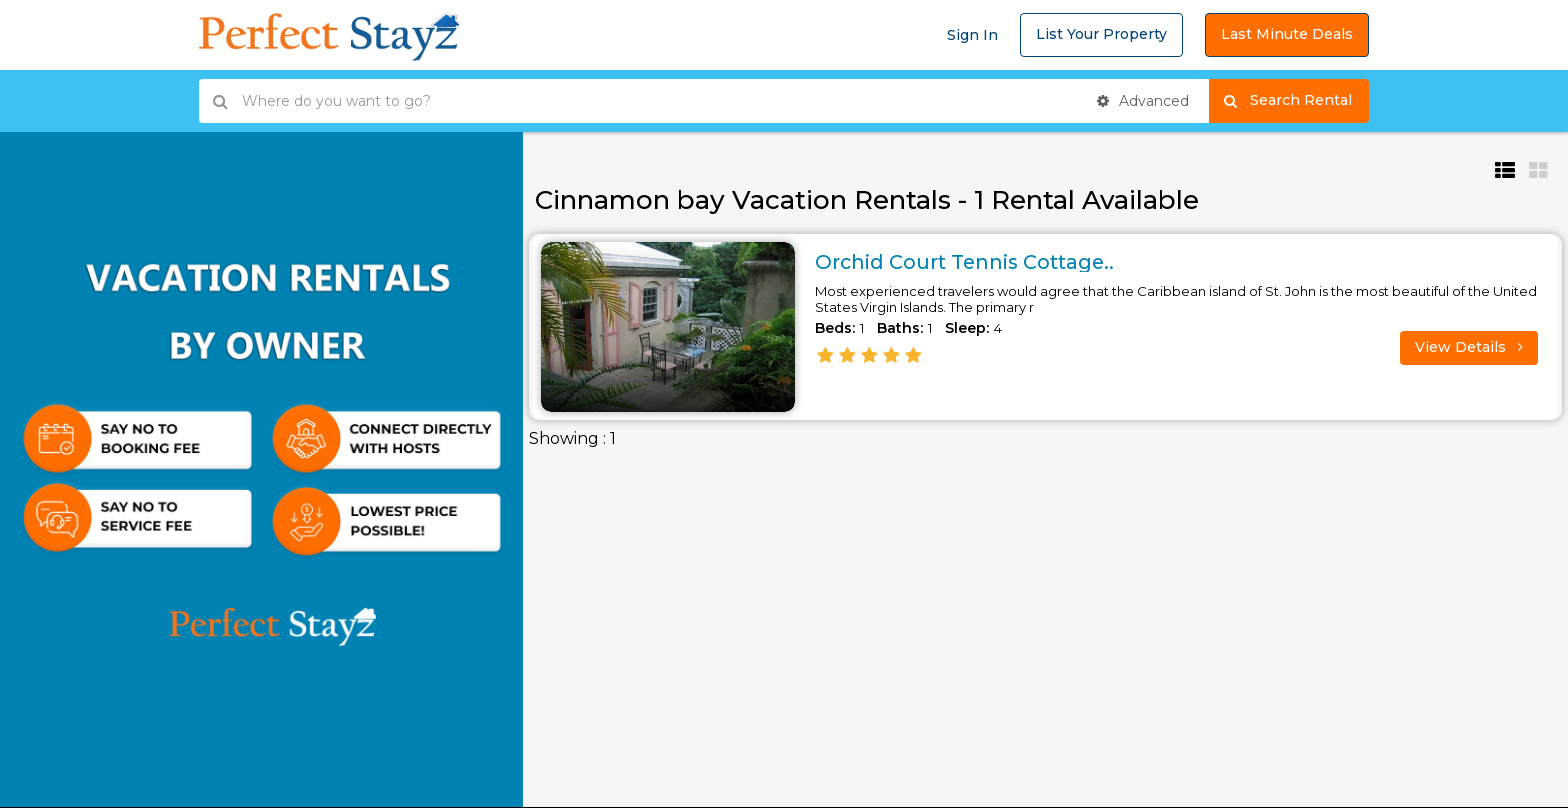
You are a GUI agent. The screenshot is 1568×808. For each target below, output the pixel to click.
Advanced (1143, 101)
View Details (1469, 347)
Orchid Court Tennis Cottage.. (968, 262)
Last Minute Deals (1287, 34)
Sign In (972, 35)
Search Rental (1296, 101)
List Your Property (1101, 34)
